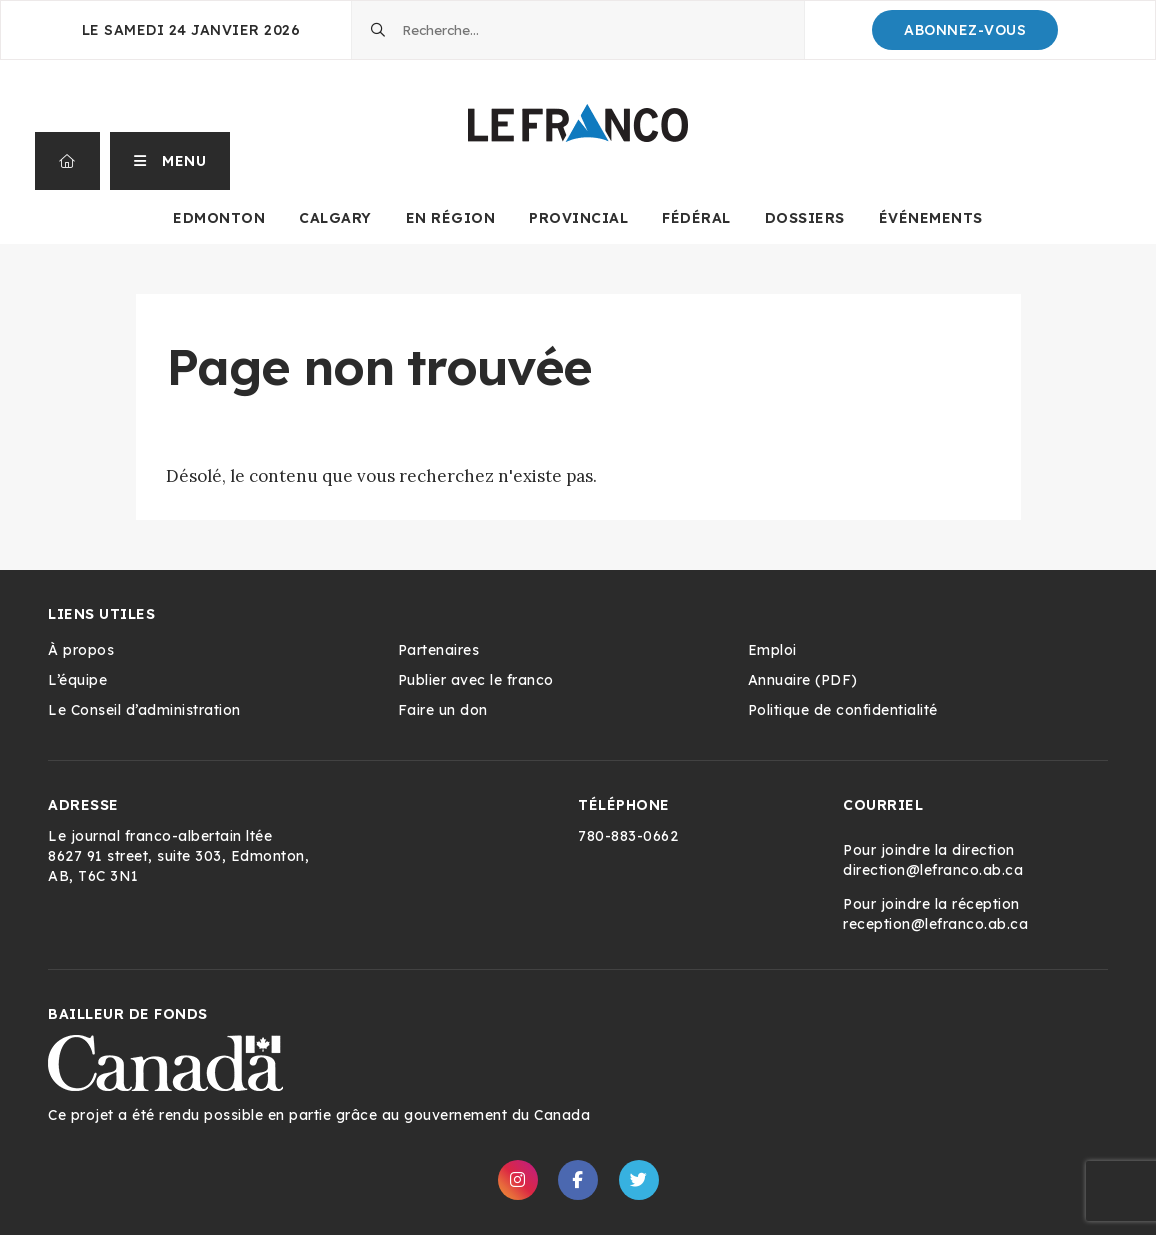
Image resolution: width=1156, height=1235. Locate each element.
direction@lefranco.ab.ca (933, 870)
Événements (931, 218)
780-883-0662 (628, 836)
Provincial (578, 218)
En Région (451, 218)
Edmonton (219, 218)
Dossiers (805, 218)
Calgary (335, 218)
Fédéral (696, 218)
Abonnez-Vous (965, 30)
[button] (170, 161)
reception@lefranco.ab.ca (935, 924)
